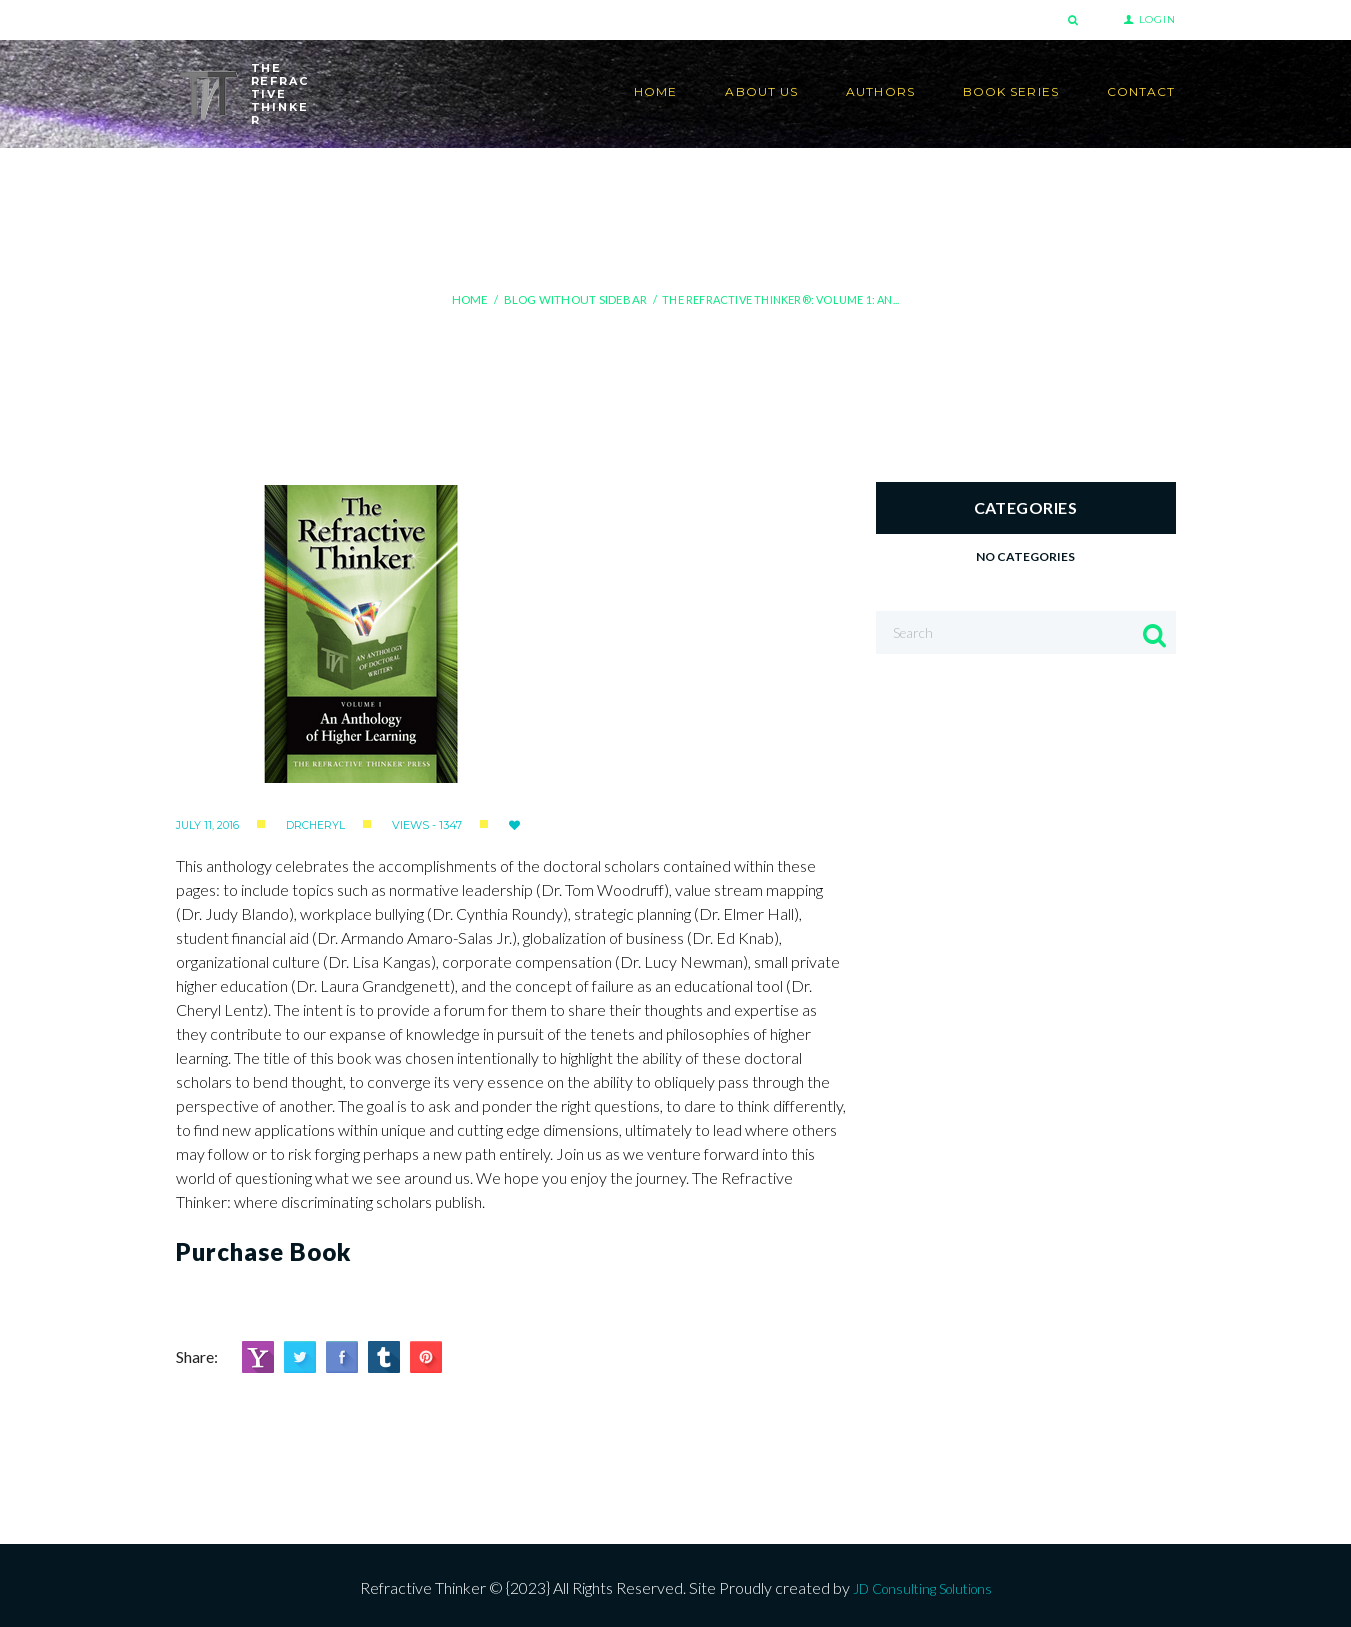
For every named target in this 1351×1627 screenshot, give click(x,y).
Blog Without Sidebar (574, 299)
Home (473, 299)
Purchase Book (264, 1247)
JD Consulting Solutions (922, 1583)
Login (1157, 19)
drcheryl (317, 821)
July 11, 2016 (208, 821)
